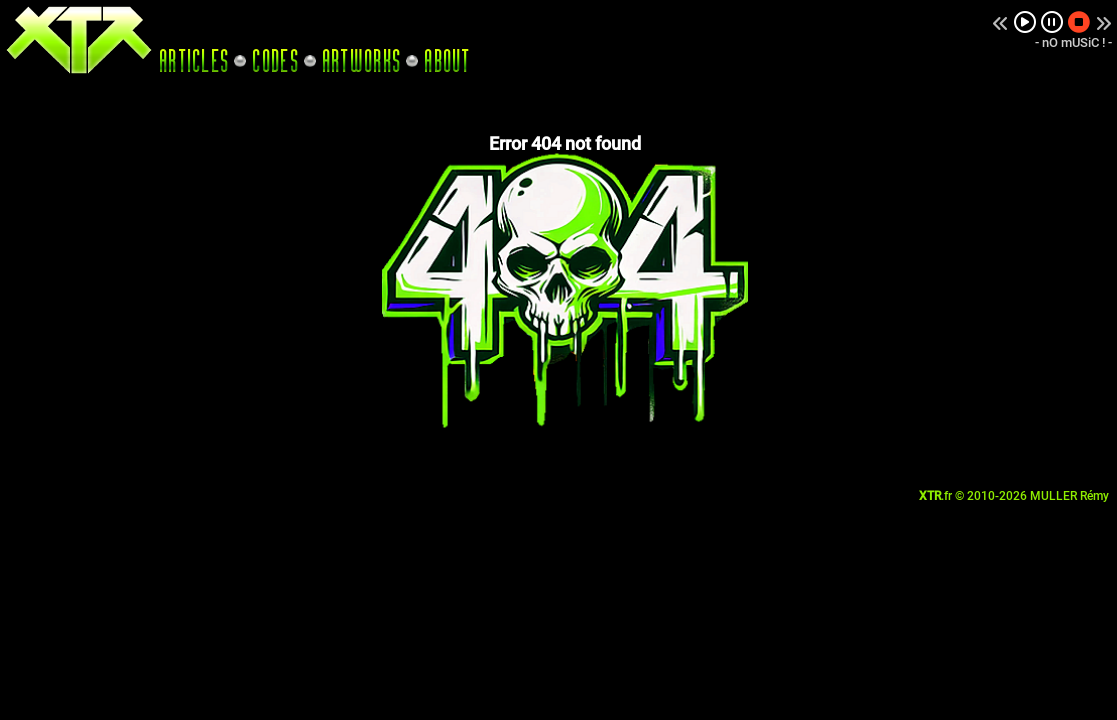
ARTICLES (195, 60)
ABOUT (448, 60)
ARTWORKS (362, 60)
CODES (276, 60)
